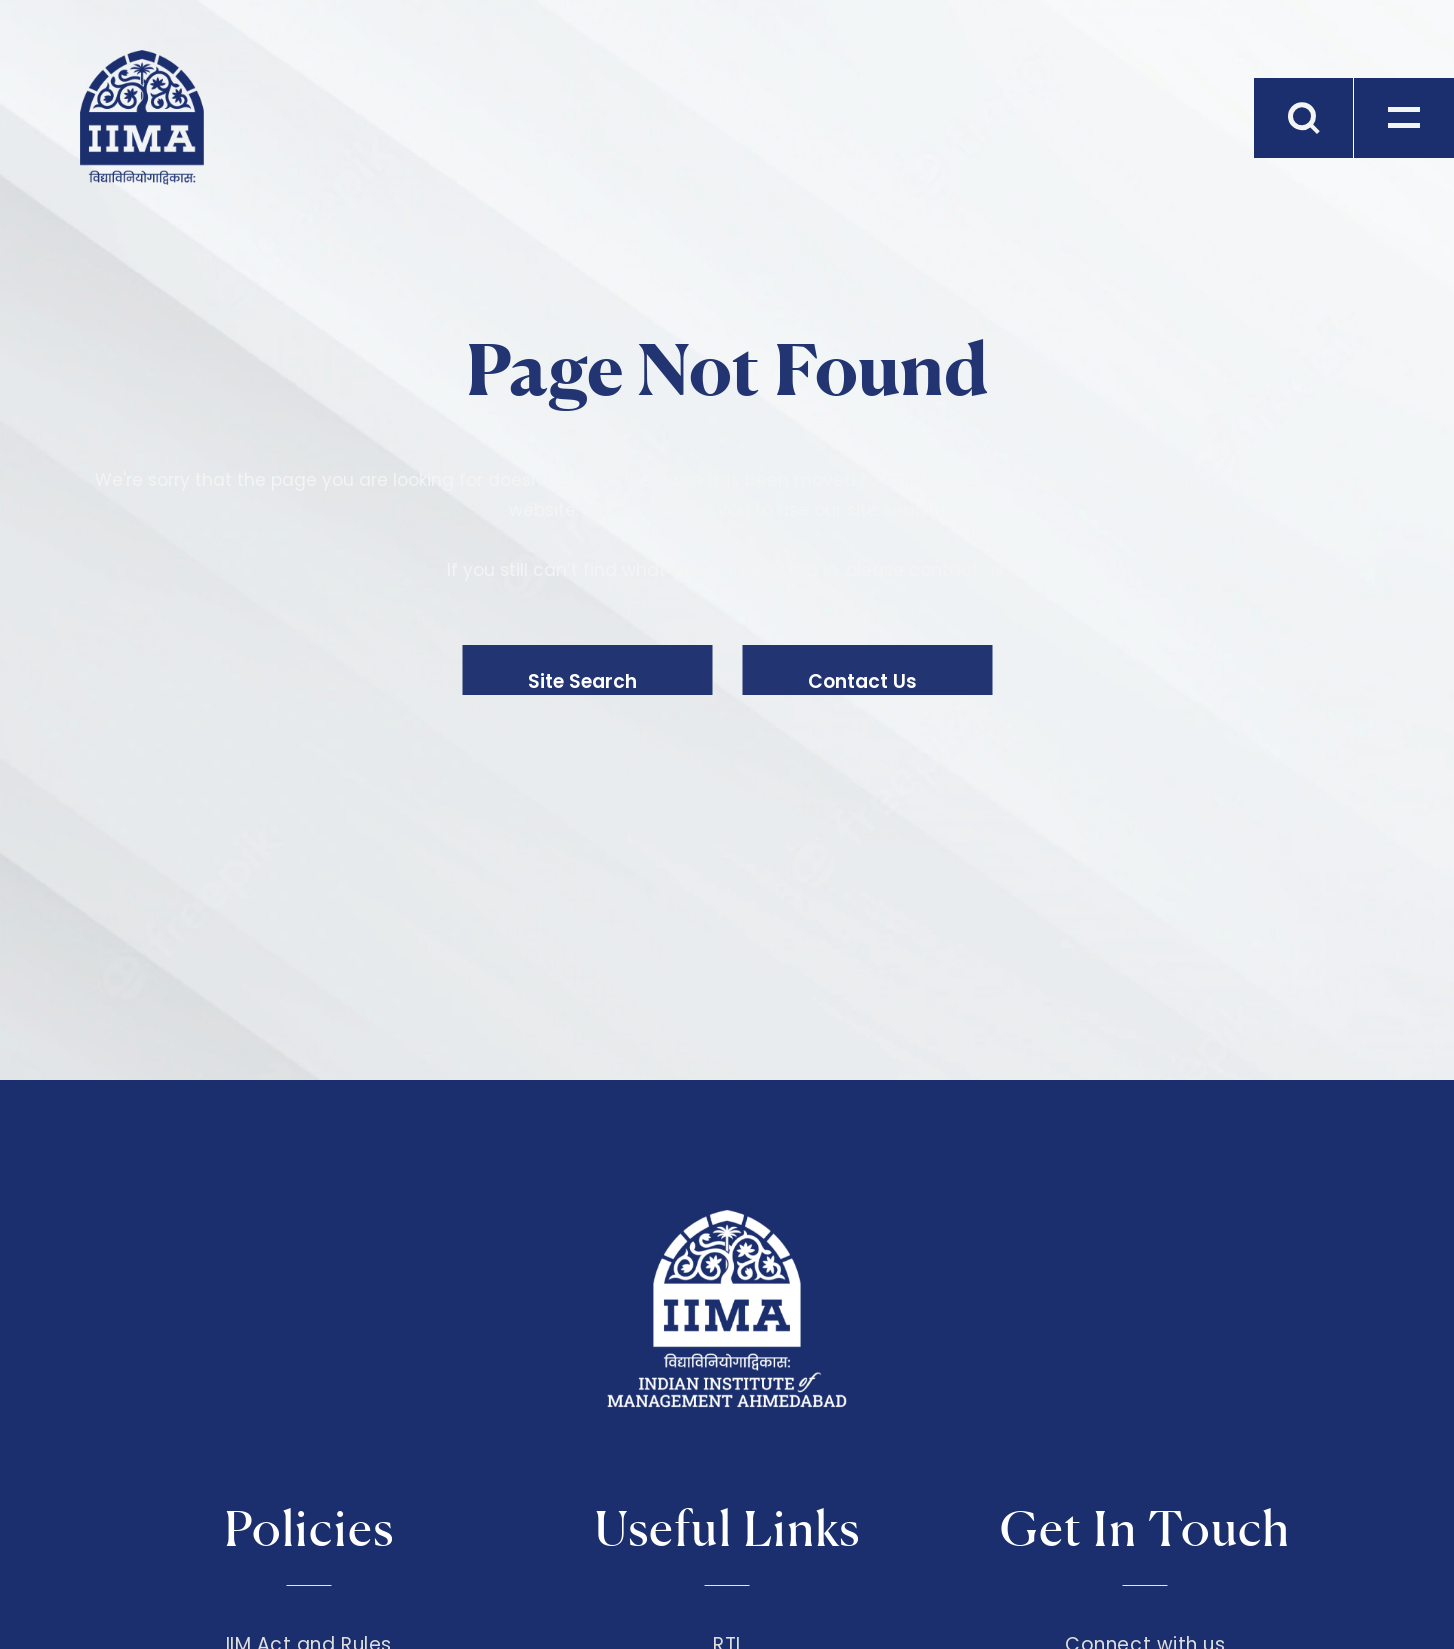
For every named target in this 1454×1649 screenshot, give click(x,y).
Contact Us (862, 681)
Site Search (582, 681)
